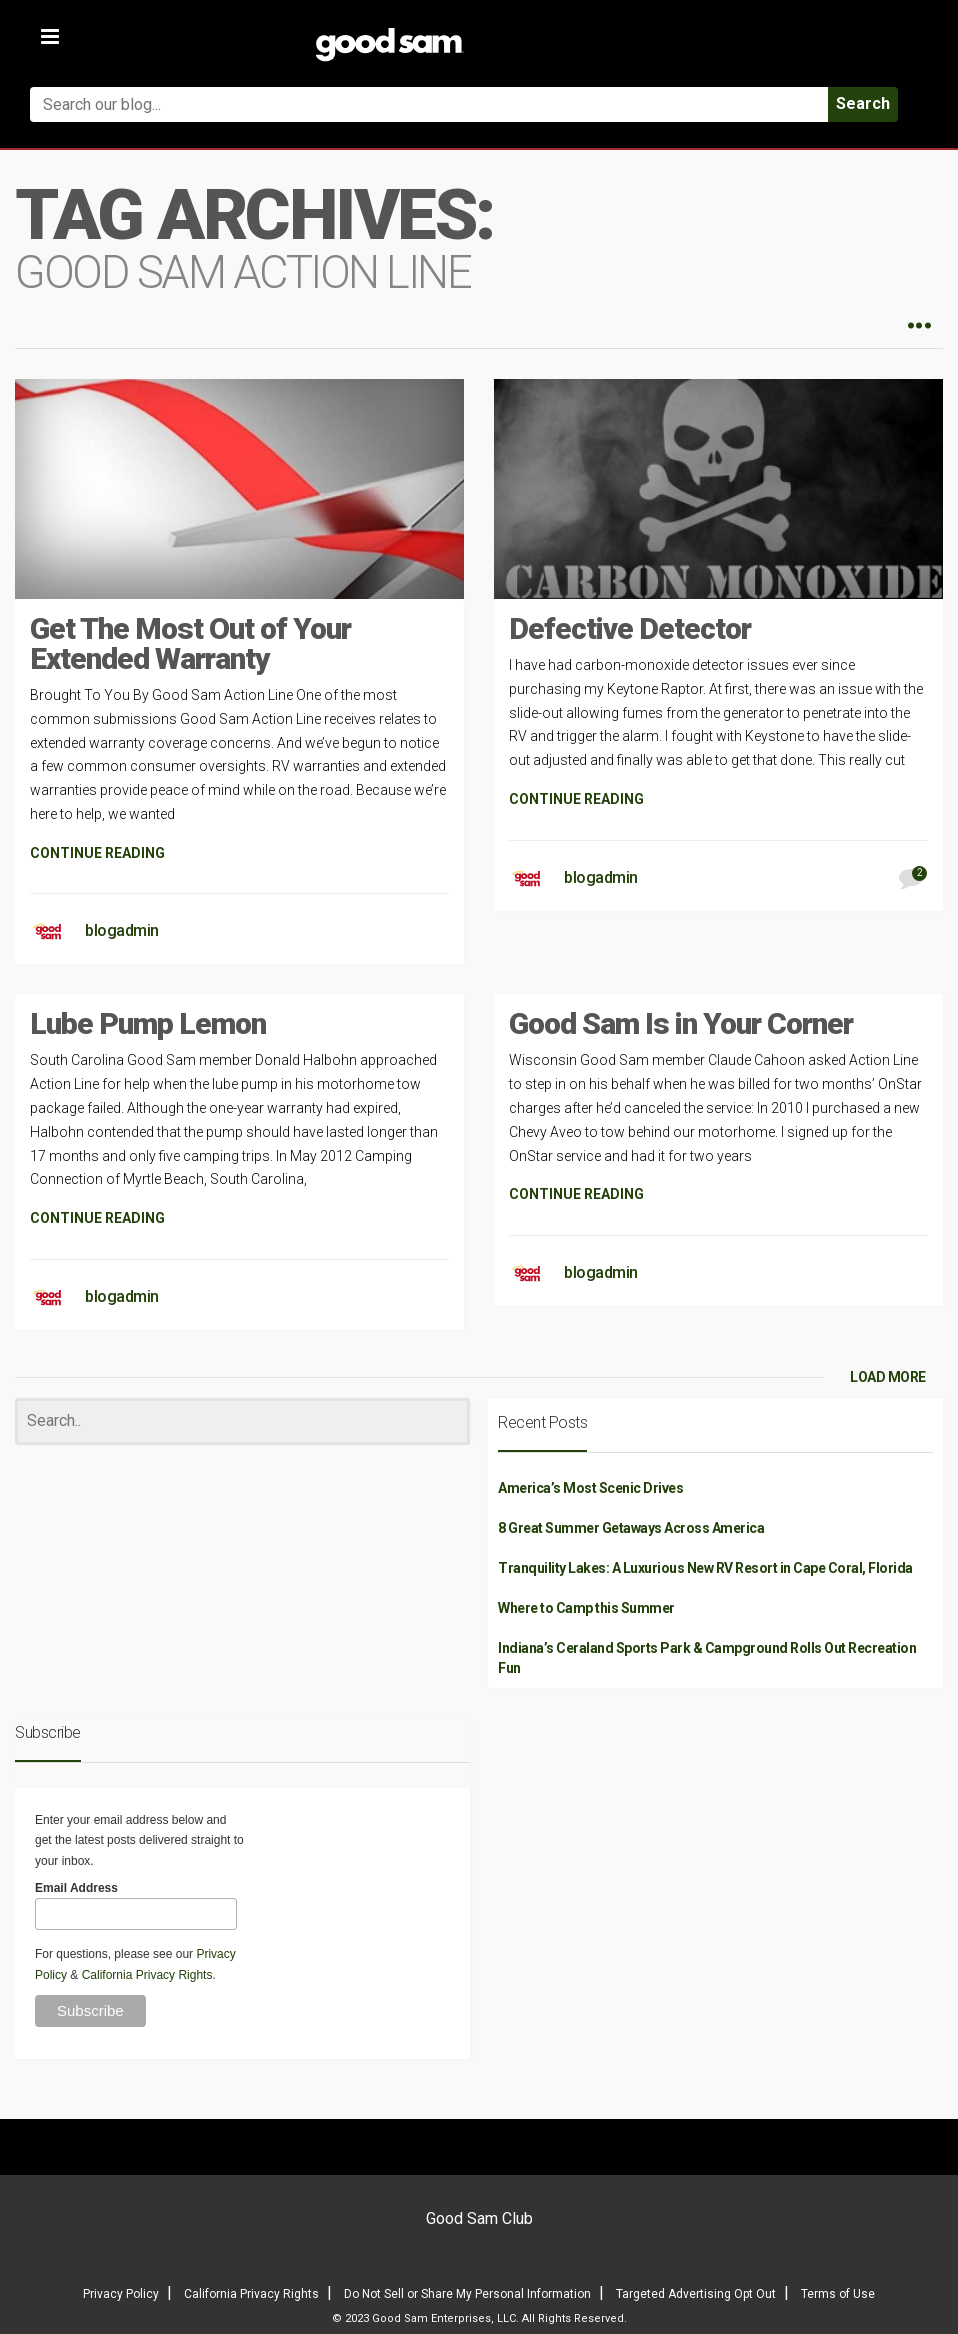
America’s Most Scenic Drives (590, 1488)
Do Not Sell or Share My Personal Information (467, 2294)
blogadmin (122, 930)
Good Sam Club (479, 2218)
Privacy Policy (121, 2294)
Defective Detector (630, 628)
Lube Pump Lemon (148, 1023)
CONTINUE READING (97, 853)
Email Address (76, 1888)
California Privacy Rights (147, 1975)
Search (863, 103)
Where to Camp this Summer (586, 1608)
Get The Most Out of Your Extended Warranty (190, 643)
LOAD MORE (888, 1377)
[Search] (242, 1421)
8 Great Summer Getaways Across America (631, 1528)
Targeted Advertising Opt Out (696, 2294)
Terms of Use (838, 2294)
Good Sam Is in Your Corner (681, 1023)
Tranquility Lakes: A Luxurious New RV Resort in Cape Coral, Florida (705, 1568)
